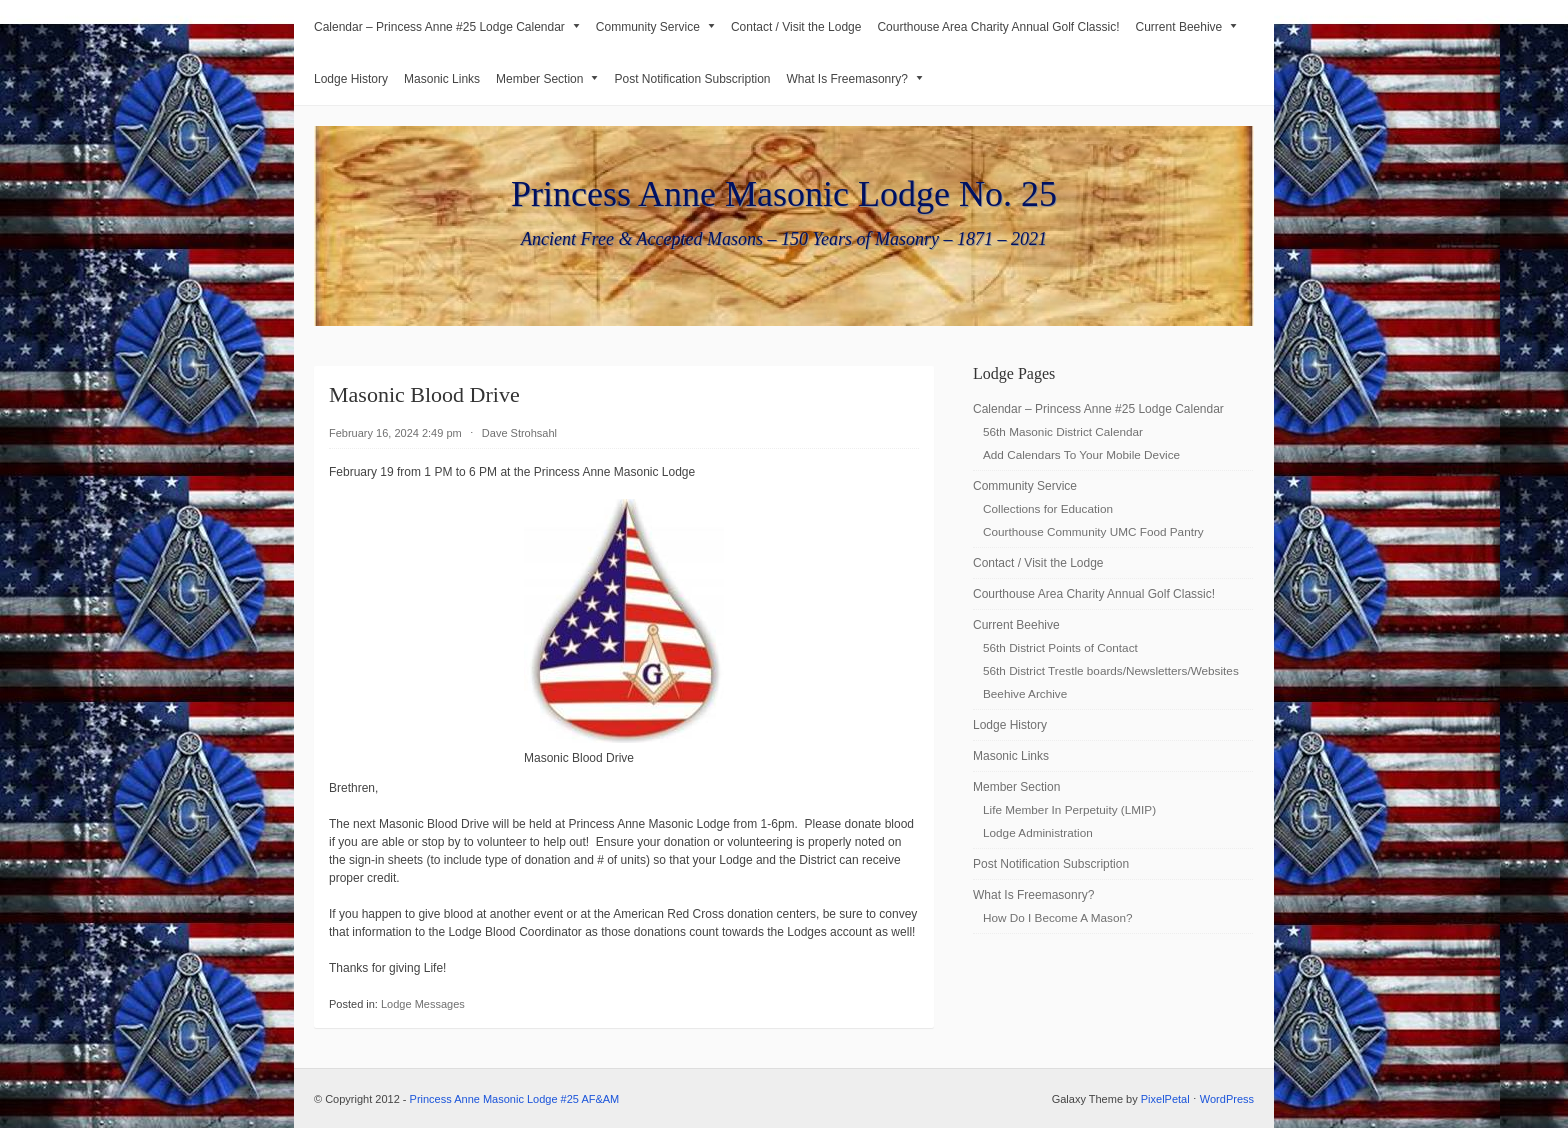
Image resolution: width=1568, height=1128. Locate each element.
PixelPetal (1165, 1099)
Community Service (655, 27)
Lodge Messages (423, 1004)
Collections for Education (1048, 508)
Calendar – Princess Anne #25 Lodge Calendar (447, 27)
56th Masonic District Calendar (1063, 431)
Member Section (547, 79)
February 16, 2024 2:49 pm (395, 433)
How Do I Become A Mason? (1058, 917)
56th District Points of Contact (1060, 647)
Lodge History (351, 79)
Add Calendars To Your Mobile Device (1081, 454)
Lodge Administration (1038, 832)
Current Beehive (1187, 27)
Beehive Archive (1025, 693)
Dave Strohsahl (519, 433)
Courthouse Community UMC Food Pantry (1093, 531)
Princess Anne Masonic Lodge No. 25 (784, 194)
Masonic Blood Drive (424, 394)
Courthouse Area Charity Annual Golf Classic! (998, 27)
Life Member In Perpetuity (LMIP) (1069, 809)
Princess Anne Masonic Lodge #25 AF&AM (515, 1099)
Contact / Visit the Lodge (796, 27)
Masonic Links (442, 79)
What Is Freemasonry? (855, 79)
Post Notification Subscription (692, 79)
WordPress (1227, 1099)
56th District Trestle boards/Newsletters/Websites (1111, 670)
